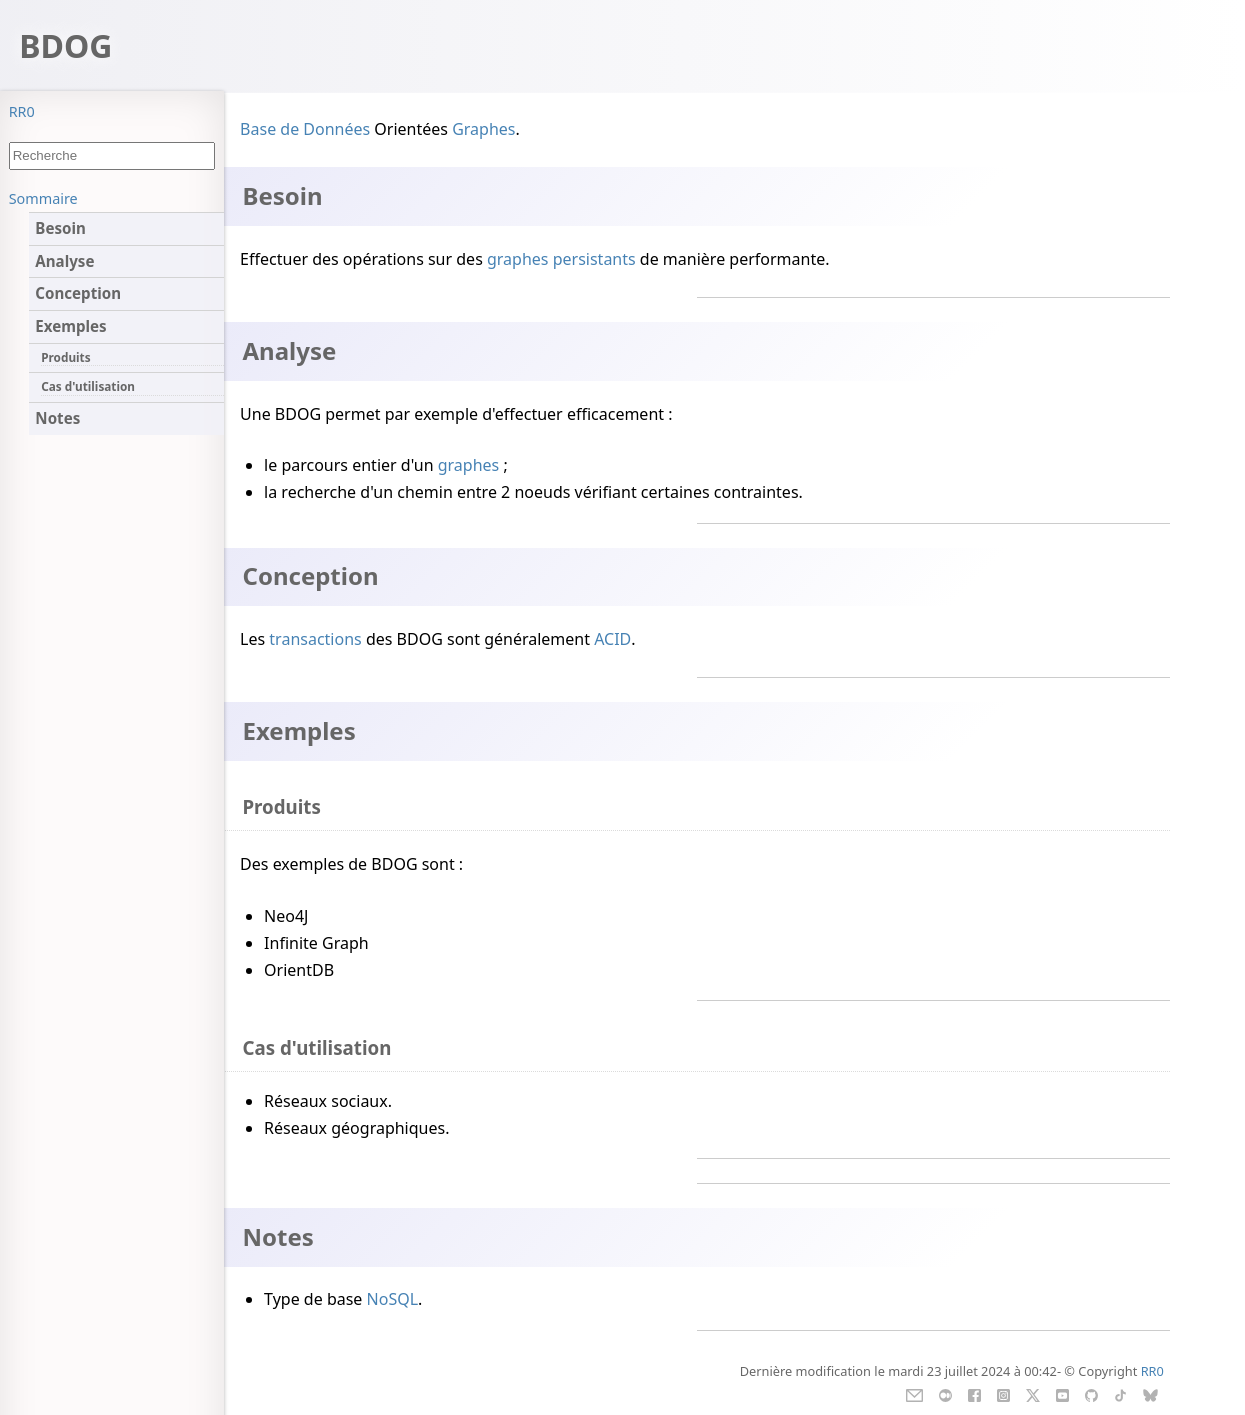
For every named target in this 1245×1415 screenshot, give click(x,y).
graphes (518, 259)
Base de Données (305, 129)
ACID (612, 639)
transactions (315, 639)
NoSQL (393, 1299)
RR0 (22, 111)
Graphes (483, 129)
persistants (594, 259)
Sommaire (43, 198)
